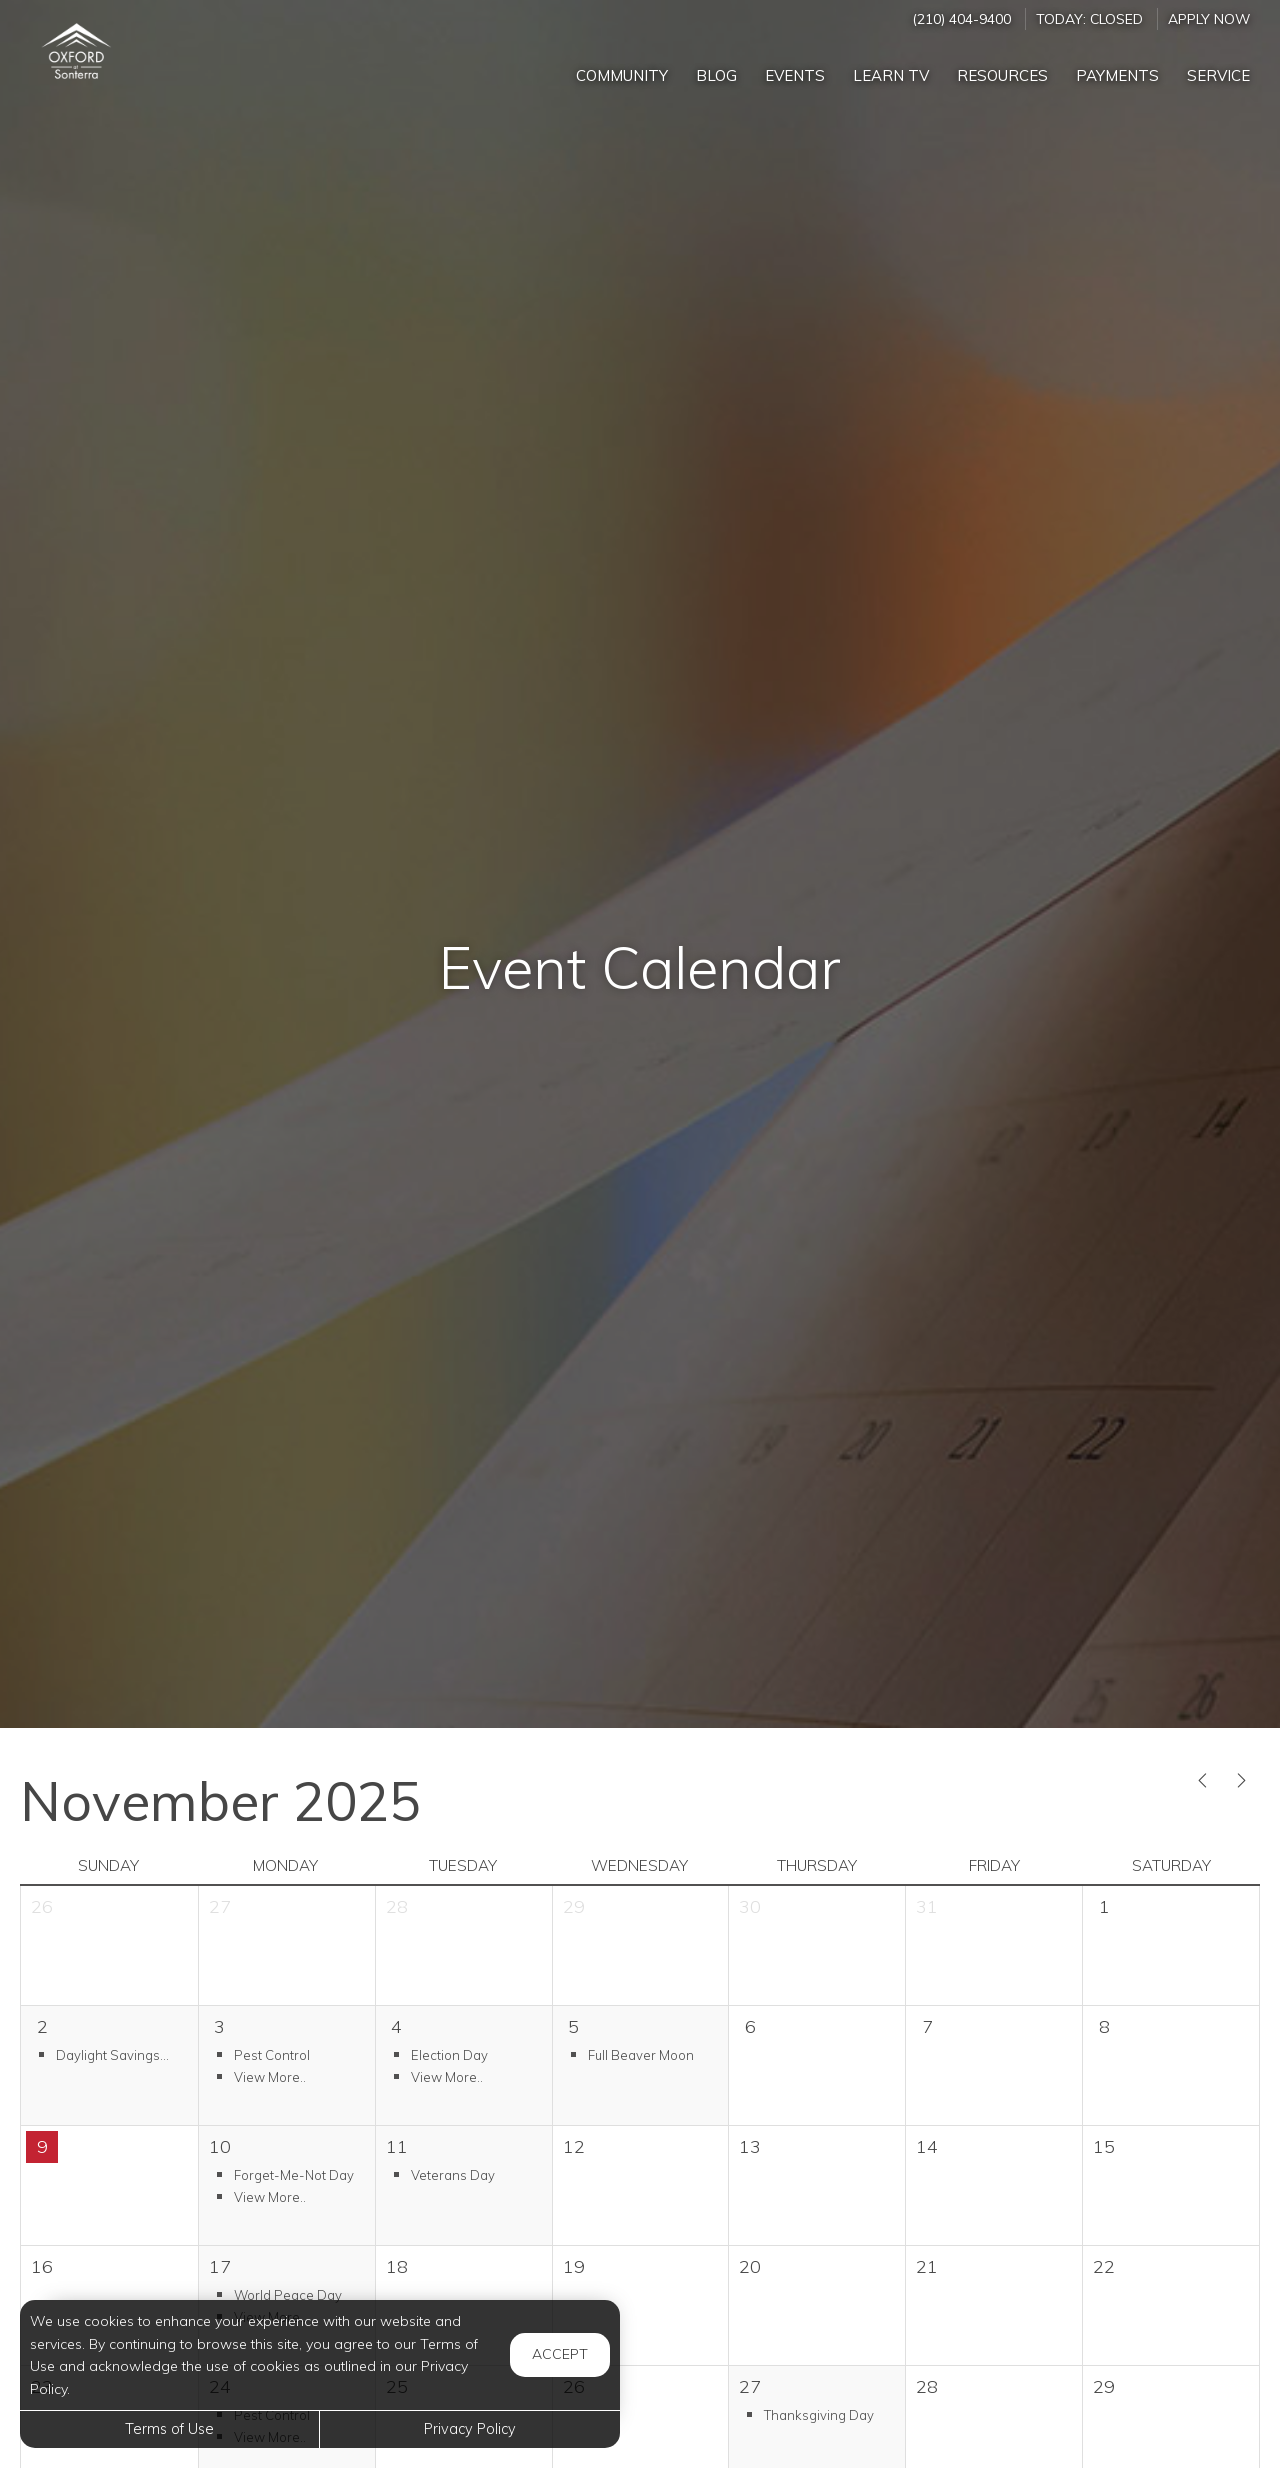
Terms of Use (169, 2429)
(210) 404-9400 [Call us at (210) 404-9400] (961, 18)
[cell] (1170, 1946)
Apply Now (1209, 18)
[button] (109, 2054)
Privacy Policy (470, 2429)
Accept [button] (560, 2354)
